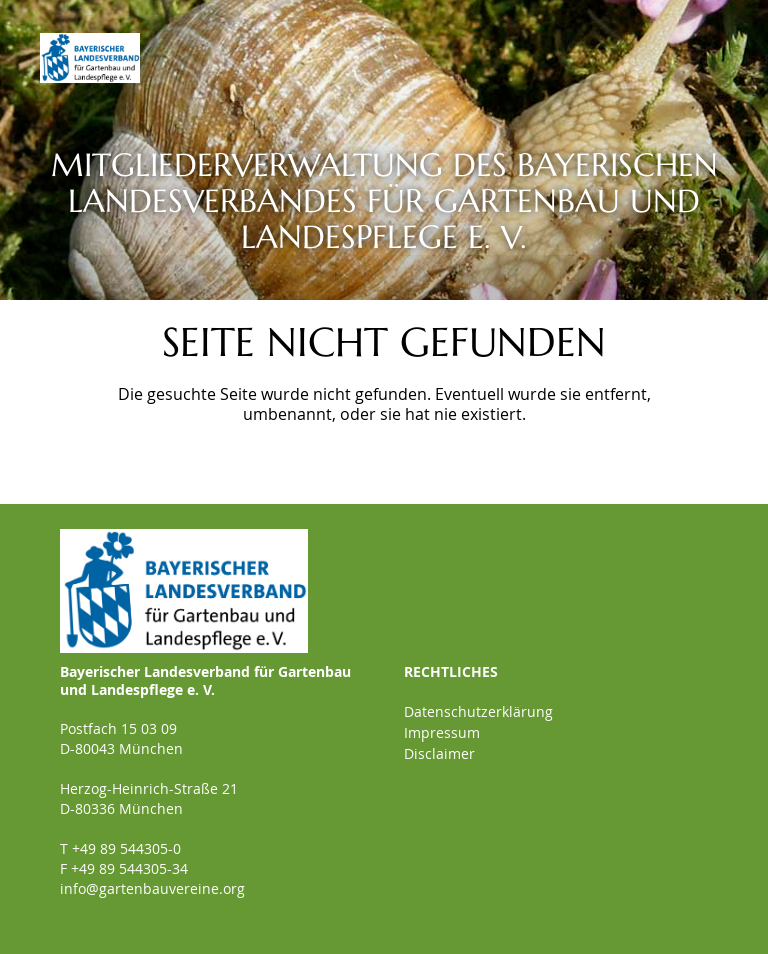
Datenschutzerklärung (478, 711)
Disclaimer (439, 753)
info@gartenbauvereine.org (152, 888)
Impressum (442, 732)
